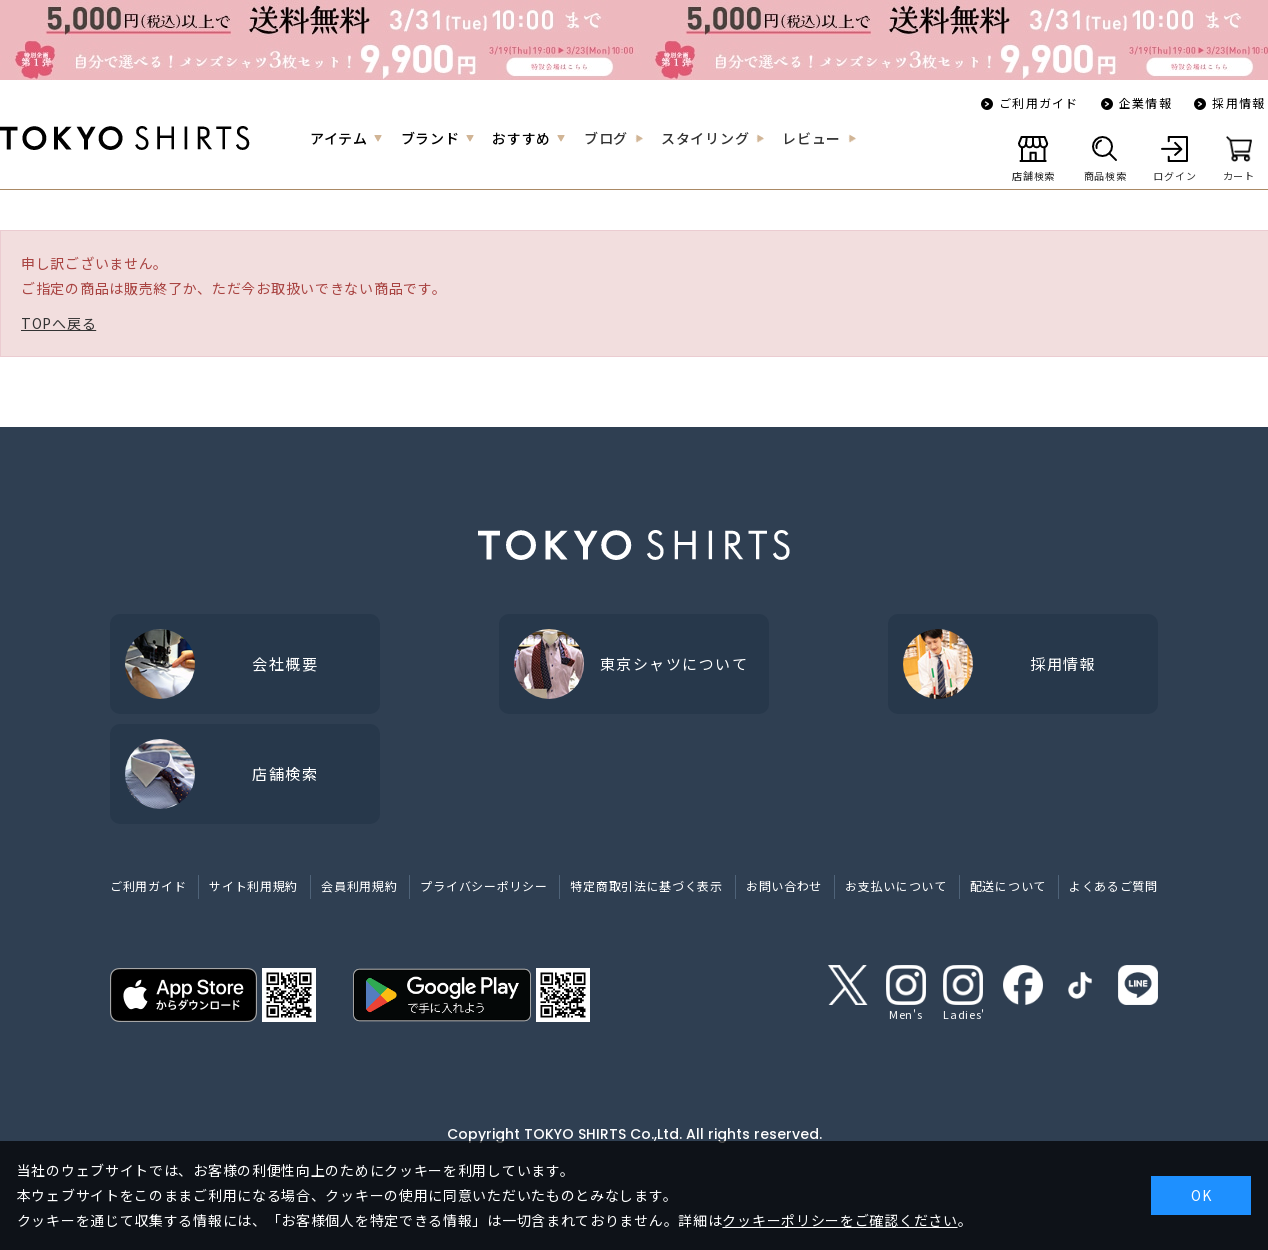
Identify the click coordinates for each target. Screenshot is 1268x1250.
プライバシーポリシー (483, 885)
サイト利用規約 (253, 885)
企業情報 (1145, 102)
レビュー (811, 138)
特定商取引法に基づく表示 (646, 885)
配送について (1008, 885)
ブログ (606, 138)
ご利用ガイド (1038, 102)
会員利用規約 (359, 885)
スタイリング (705, 138)
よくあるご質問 (1113, 885)
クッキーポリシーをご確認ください (839, 1220)
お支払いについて (896, 885)
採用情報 (1238, 102)
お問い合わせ (784, 885)
